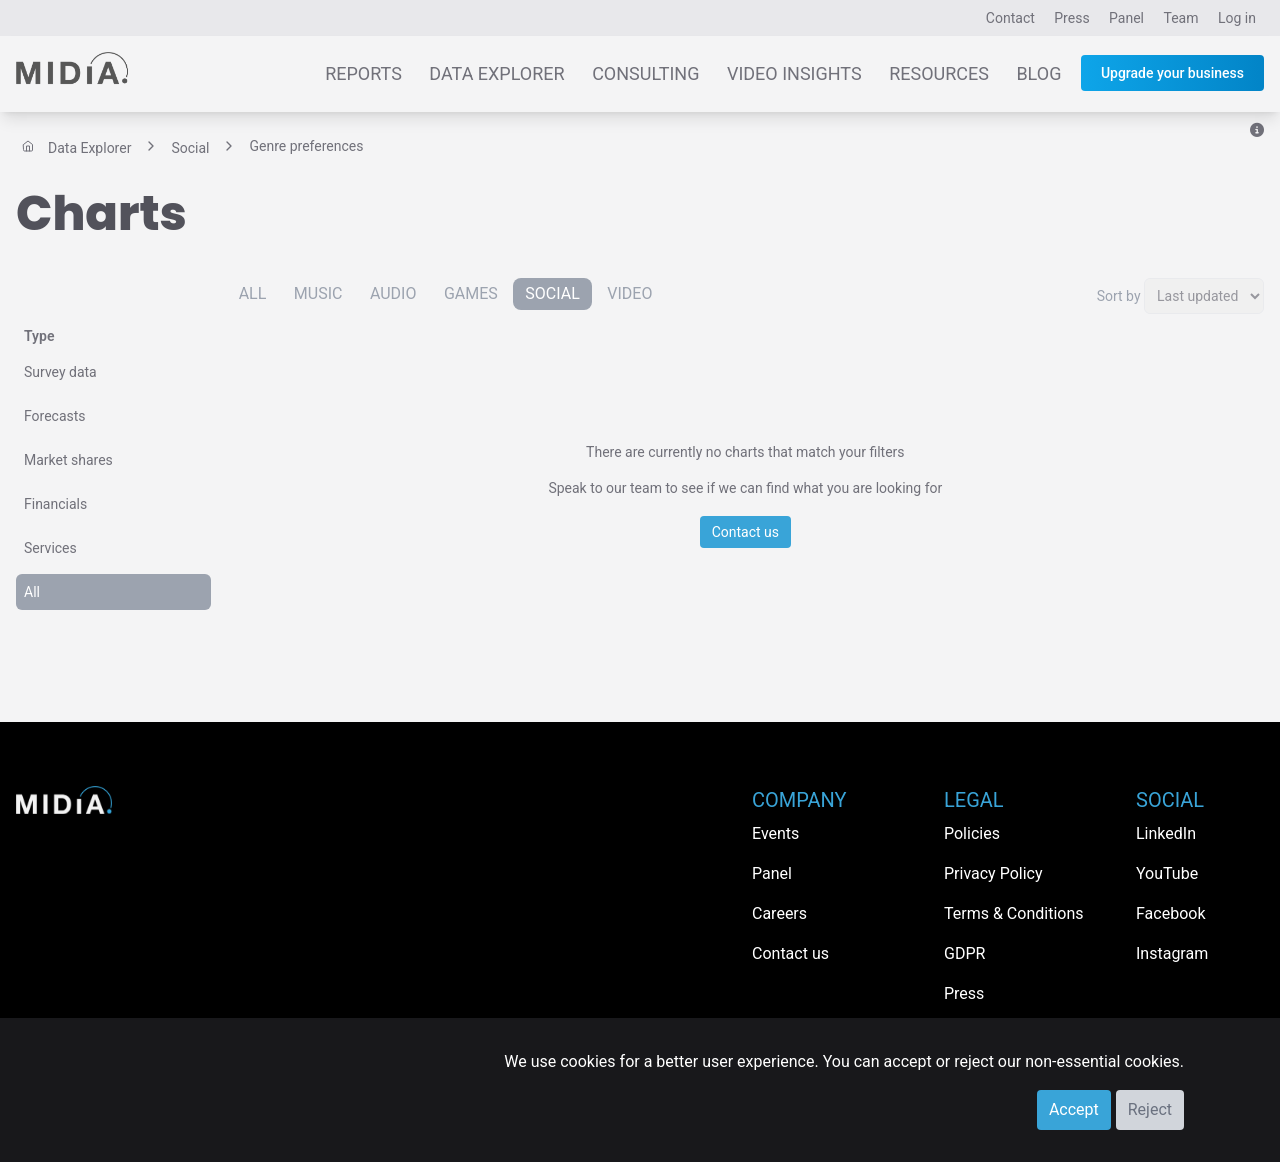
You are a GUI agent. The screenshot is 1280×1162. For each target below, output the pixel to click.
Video (629, 293)
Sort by (1119, 296)
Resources (939, 73)
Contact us (745, 532)
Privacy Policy (993, 873)
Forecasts (55, 416)
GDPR (964, 953)
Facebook (1170, 913)
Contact (1010, 18)
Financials (55, 504)
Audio (393, 293)
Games (471, 293)
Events (775, 833)
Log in (1237, 18)
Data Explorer (496, 73)
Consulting (645, 73)
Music (318, 293)
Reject (1150, 1109)
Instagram (1172, 953)
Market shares (68, 460)
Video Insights (794, 73)
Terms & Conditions (1014, 913)
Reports (363, 73)
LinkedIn (1166, 833)
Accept (1074, 1109)
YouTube (1167, 873)
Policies (972, 833)
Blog (1038, 73)
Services (50, 548)
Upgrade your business (1172, 73)
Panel (1126, 18)
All (32, 592)
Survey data (60, 372)
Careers (779, 913)
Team (1181, 18)
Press (1071, 18)
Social (552, 293)
